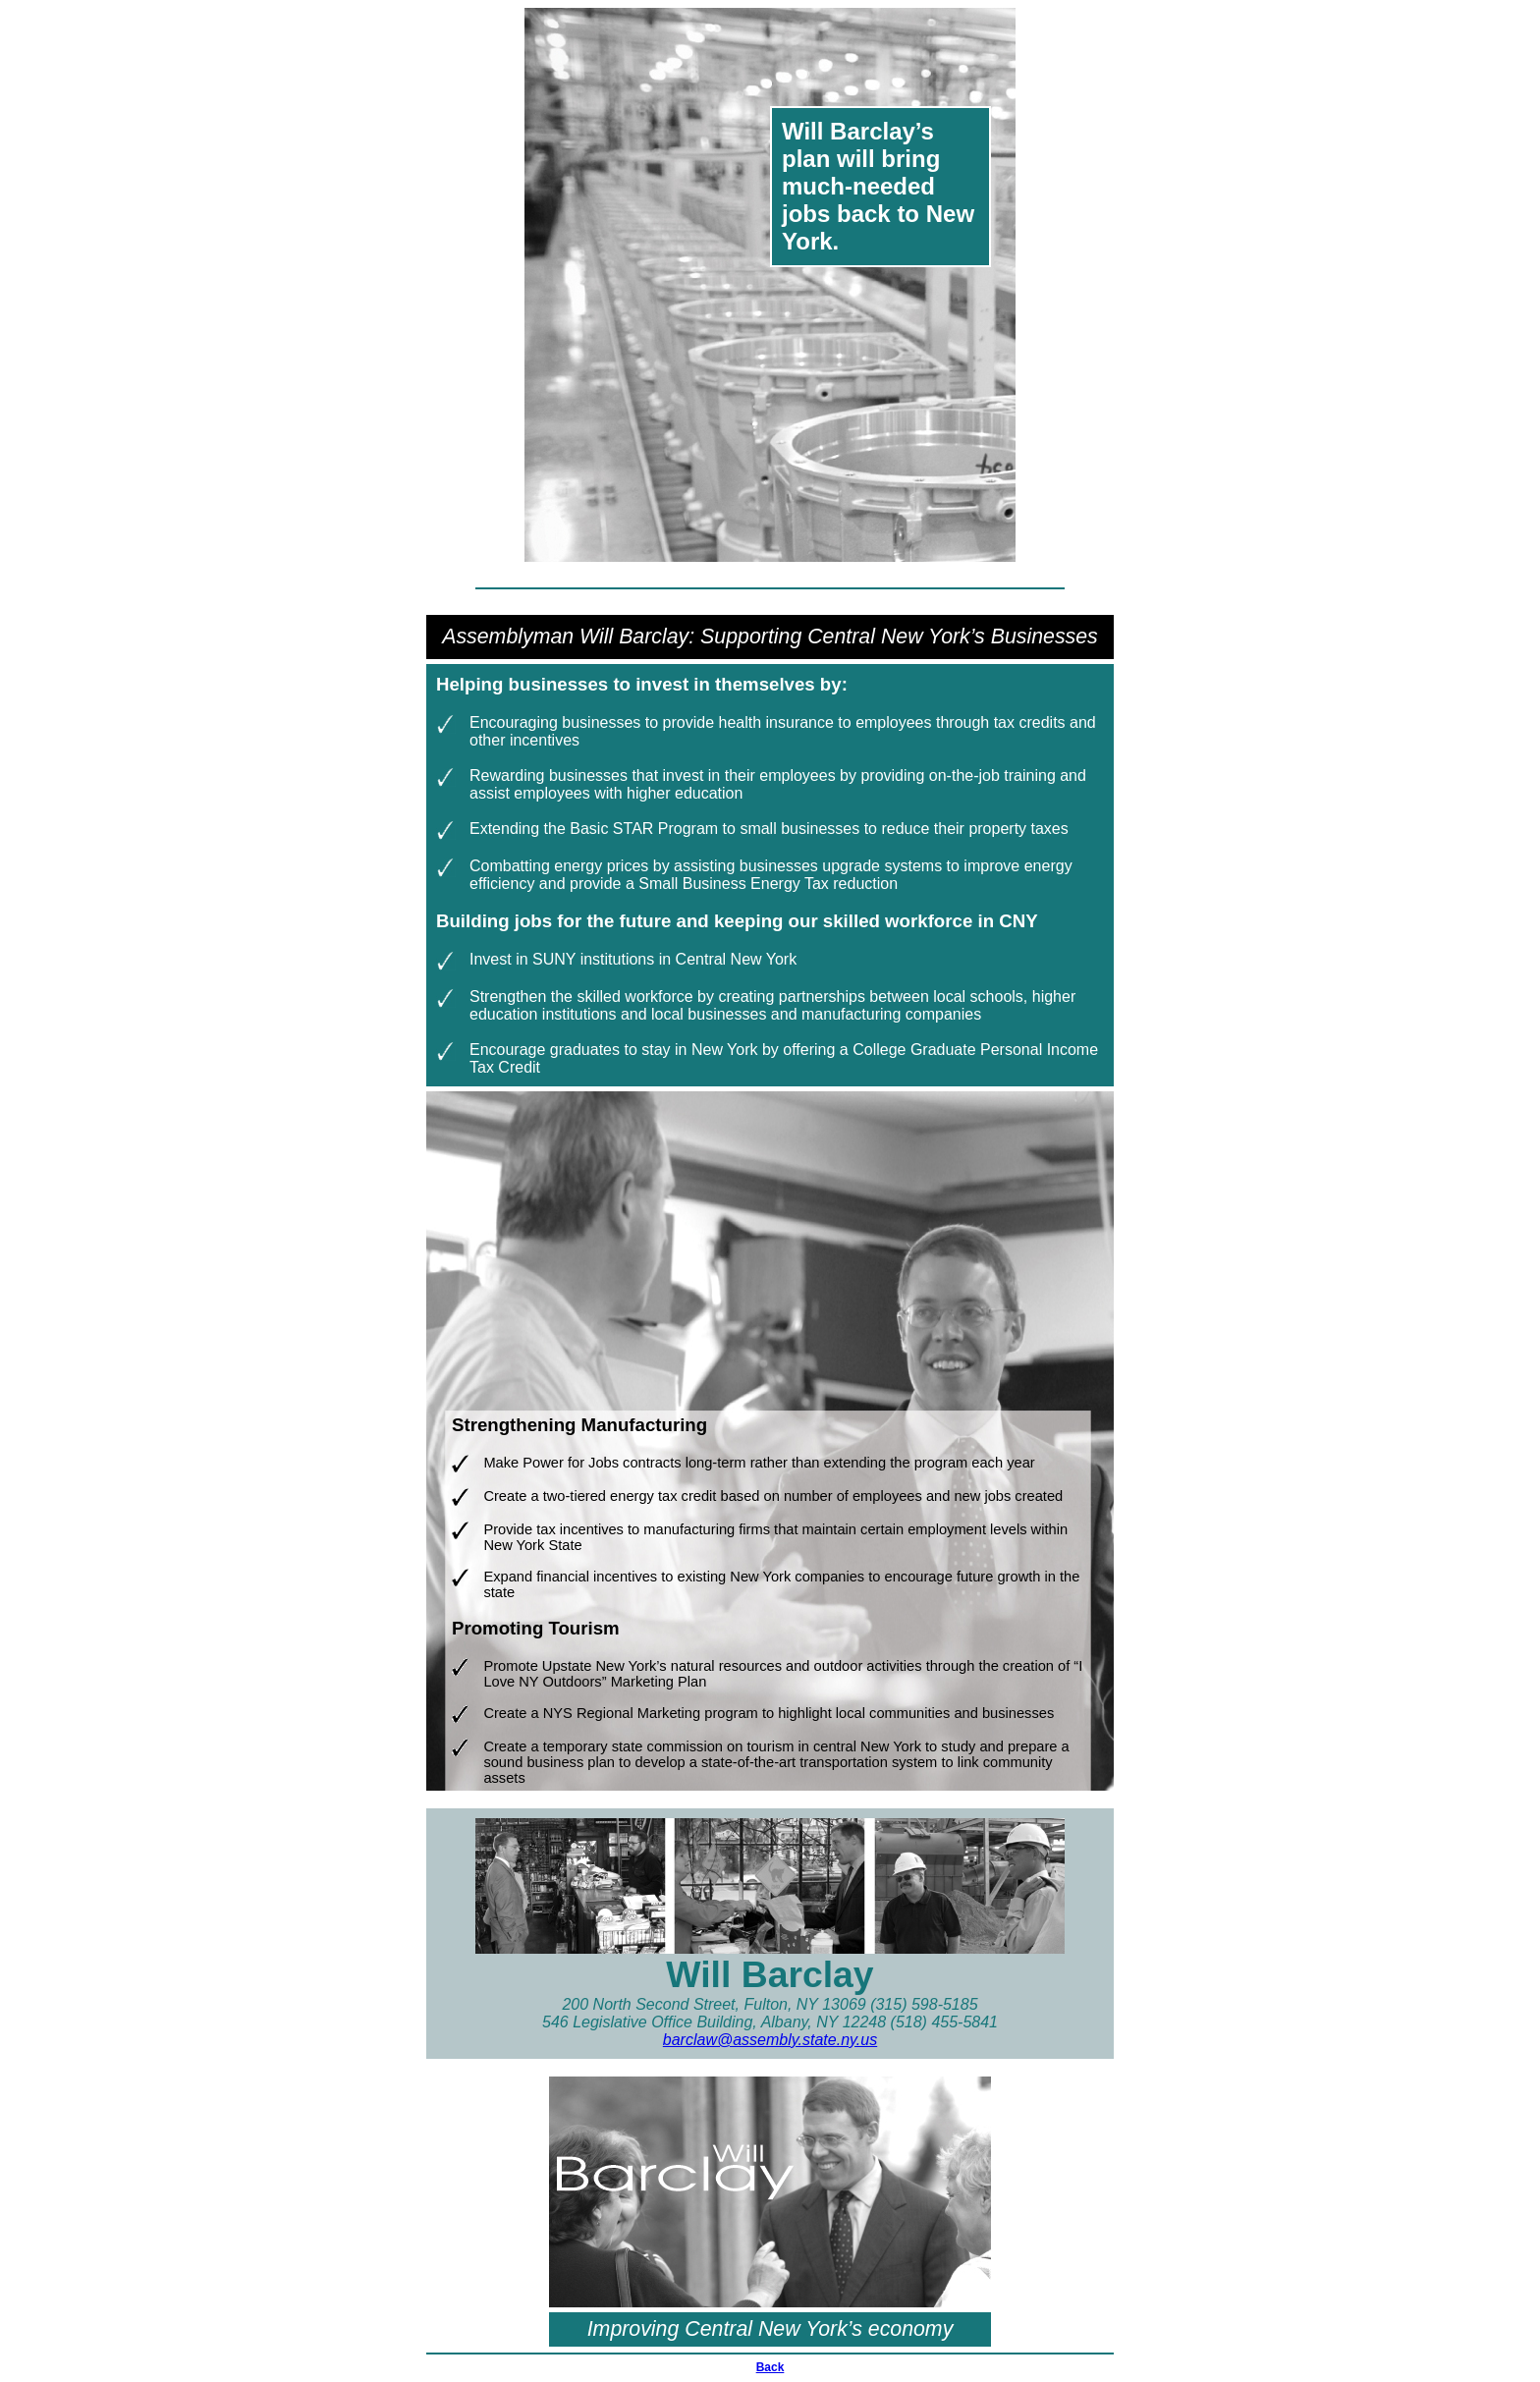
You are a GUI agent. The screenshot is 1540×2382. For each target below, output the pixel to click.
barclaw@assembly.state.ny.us (770, 2039)
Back (770, 2367)
